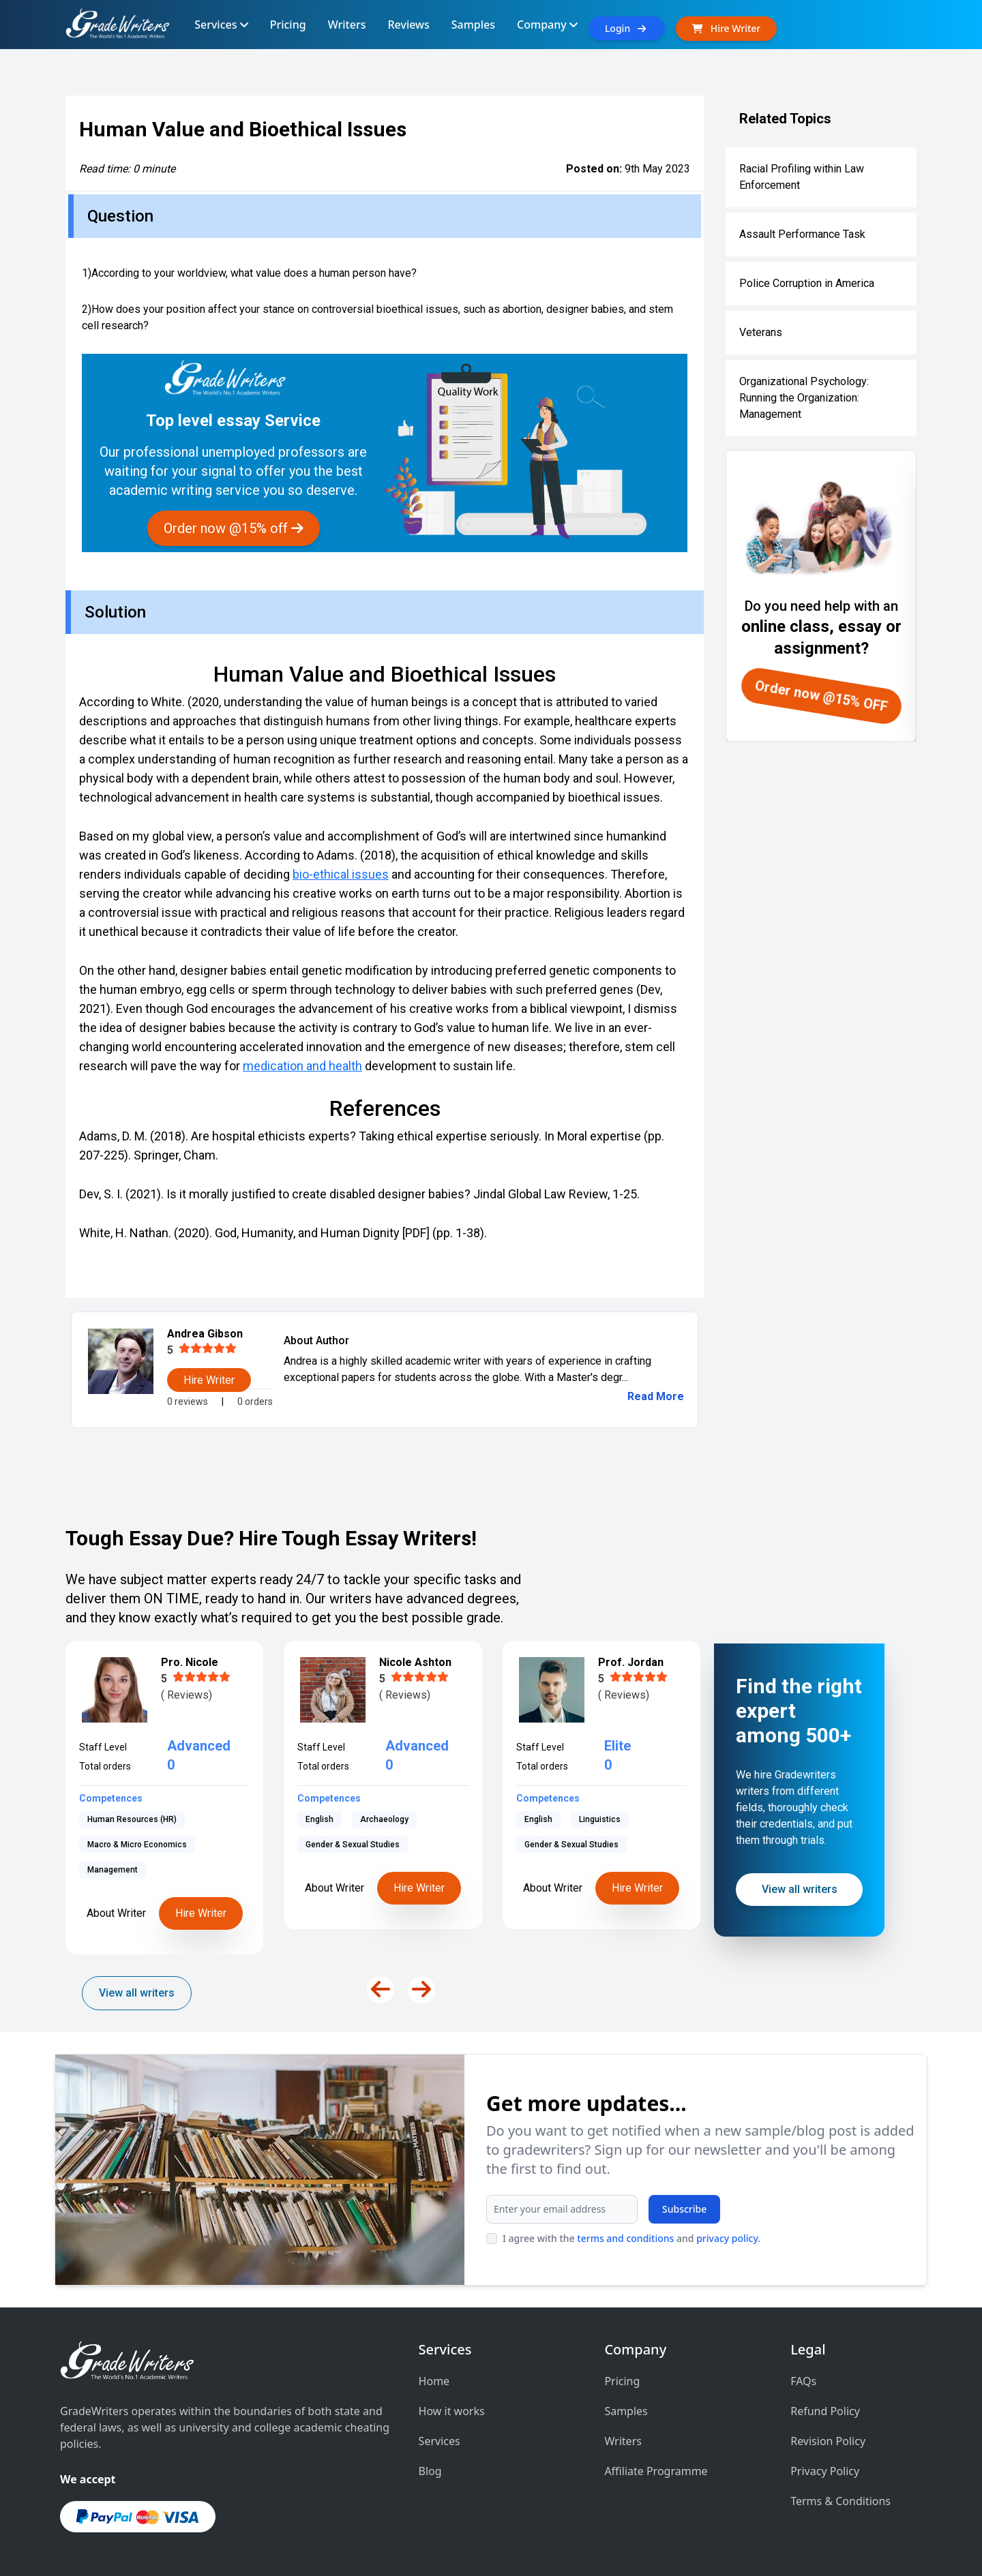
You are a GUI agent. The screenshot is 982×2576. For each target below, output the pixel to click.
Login (627, 28)
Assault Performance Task (802, 234)
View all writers (137, 1992)
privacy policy (727, 2238)
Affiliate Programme (655, 2471)
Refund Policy (825, 2411)
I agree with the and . (631, 2238)
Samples (625, 2411)
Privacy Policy (824, 2471)
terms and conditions (625, 2238)
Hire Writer (200, 1887)
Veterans (760, 332)
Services (439, 2441)
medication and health (302, 1066)
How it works (452, 2411)
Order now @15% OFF (821, 696)
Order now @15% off (233, 528)
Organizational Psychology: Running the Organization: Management (804, 398)
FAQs (803, 2381)
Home (434, 2381)
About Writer (116, 1887)
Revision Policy (827, 2441)
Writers (623, 2441)
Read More (655, 1396)
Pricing (622, 2381)
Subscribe (684, 2208)
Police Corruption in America (806, 283)
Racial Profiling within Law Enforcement (801, 177)
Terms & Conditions (840, 2501)
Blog (430, 2471)
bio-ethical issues (341, 874)
